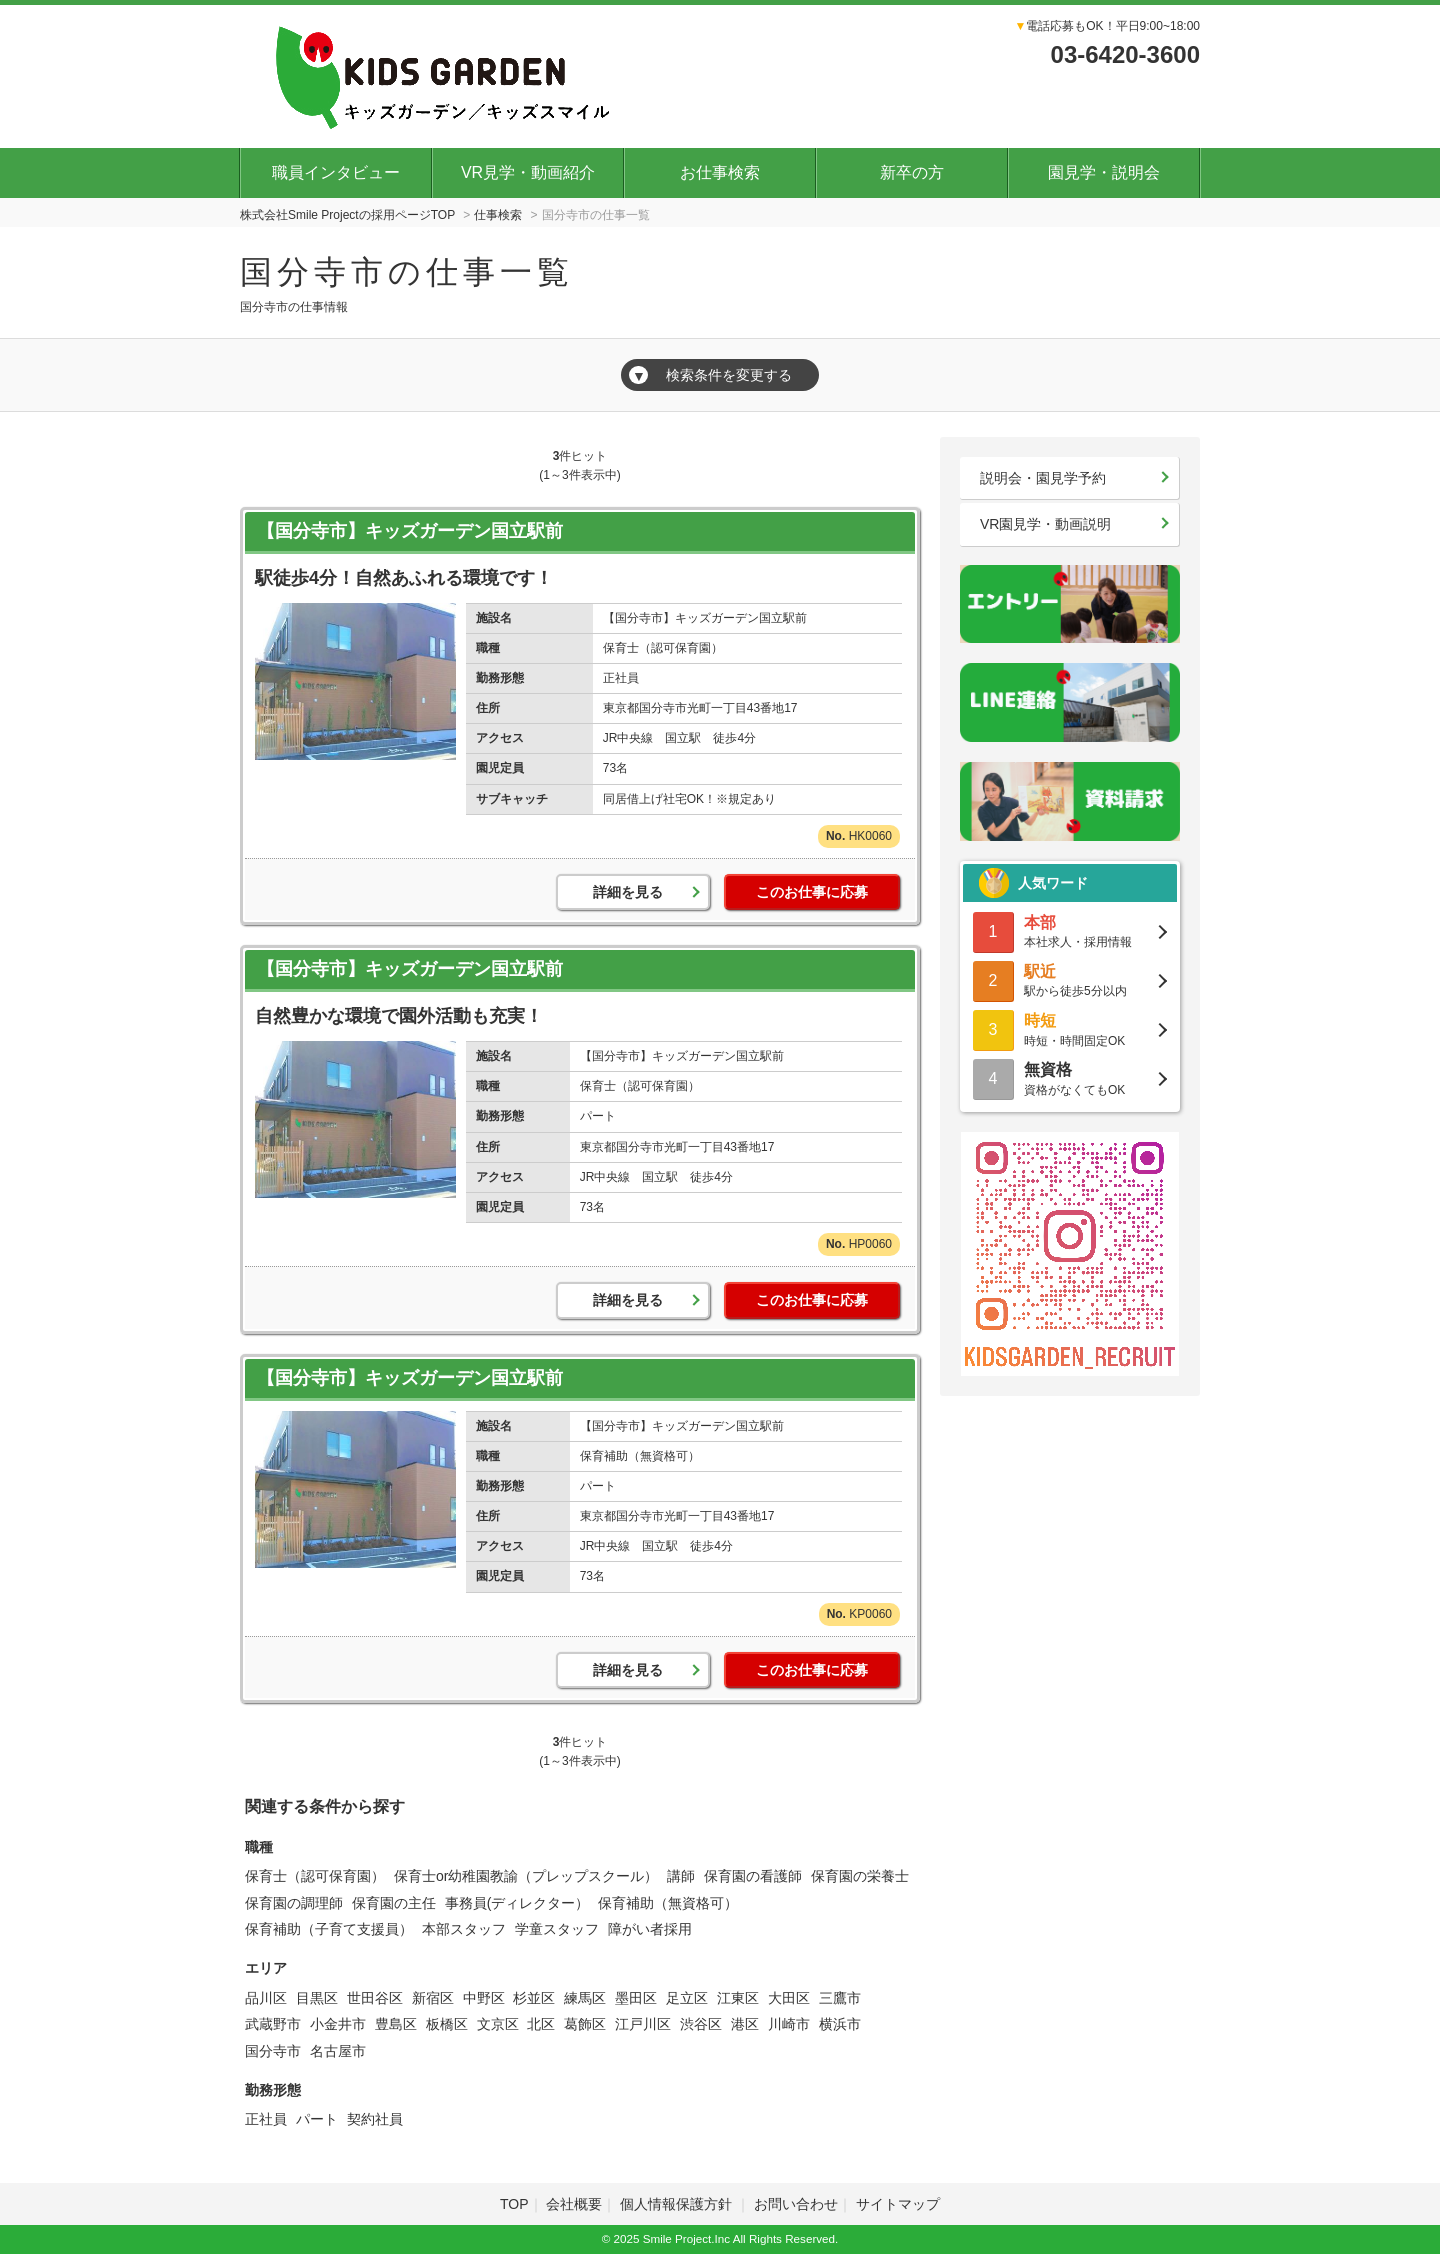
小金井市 (338, 2024)
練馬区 (585, 1998)
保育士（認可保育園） (315, 1876)
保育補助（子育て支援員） (329, 1929)
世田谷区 (375, 1998)
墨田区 (636, 1998)
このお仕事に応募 (812, 892)
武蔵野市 (273, 2024)
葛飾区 (585, 2024)
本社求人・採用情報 (1070, 930)
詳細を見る (628, 892)
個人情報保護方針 (678, 2204)
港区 (745, 2024)
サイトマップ (898, 2204)
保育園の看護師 (753, 1876)
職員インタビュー (336, 172)
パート (317, 2119)
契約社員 (375, 2119)
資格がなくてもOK (1070, 1077)
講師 (681, 1876)
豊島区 (396, 2024)
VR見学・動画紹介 (528, 172)
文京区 (498, 2024)
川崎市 (789, 2024)
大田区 (789, 1998)
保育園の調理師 (294, 1903)
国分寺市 (273, 2051)
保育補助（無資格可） (668, 1903)
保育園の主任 (394, 1903)
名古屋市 (338, 2051)
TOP (514, 2204)
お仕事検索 (720, 172)
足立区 (687, 1998)
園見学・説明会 (1104, 172)
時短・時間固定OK (1070, 1028)
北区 (541, 2024)
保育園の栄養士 (860, 1876)
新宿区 (433, 1998)
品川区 (266, 1998)
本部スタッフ (464, 1929)
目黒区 (317, 1998)
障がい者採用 (650, 1929)
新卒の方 (912, 172)
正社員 (266, 2119)
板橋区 (447, 2024)
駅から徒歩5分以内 (1070, 979)
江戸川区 (643, 2024)
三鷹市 (840, 1998)
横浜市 (840, 2024)
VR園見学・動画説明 (1045, 524)
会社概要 (574, 2204)
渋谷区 (701, 2024)
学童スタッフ (557, 1929)
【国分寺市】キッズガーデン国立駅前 (410, 531)
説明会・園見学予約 (1043, 478)
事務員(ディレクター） (517, 1903)
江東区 (738, 1998)
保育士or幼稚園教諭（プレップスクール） (526, 1876)
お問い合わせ (796, 2204)
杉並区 (534, 1998)
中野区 (484, 1998)
